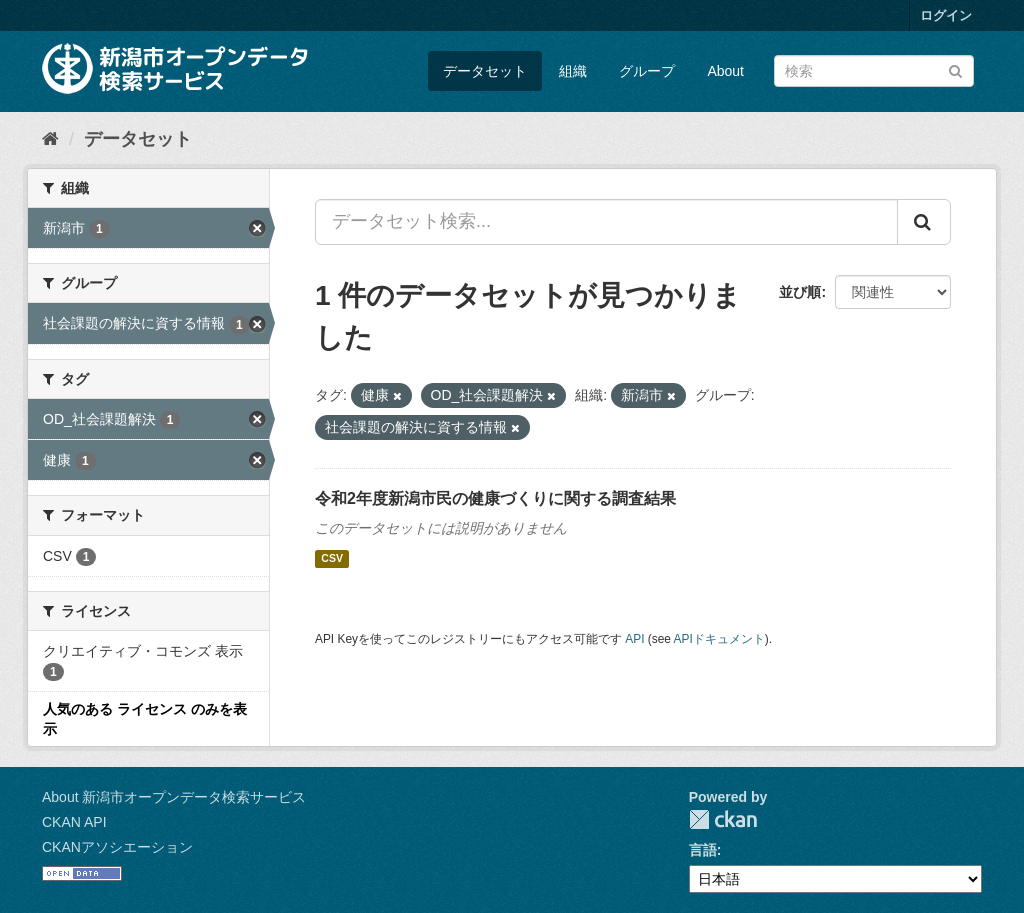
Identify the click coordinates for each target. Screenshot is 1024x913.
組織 (573, 71)
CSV (332, 559)
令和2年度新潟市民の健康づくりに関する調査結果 (495, 498)
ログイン (946, 15)
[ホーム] (50, 139)
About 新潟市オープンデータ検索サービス (174, 797)
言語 (703, 850)
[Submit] (955, 69)
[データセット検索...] (606, 222)
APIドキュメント (719, 639)
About (725, 71)
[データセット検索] (874, 71)
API (634, 639)
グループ (647, 71)
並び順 (800, 292)
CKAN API (74, 822)
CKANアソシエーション (117, 847)
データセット (485, 71)
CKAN (723, 819)
